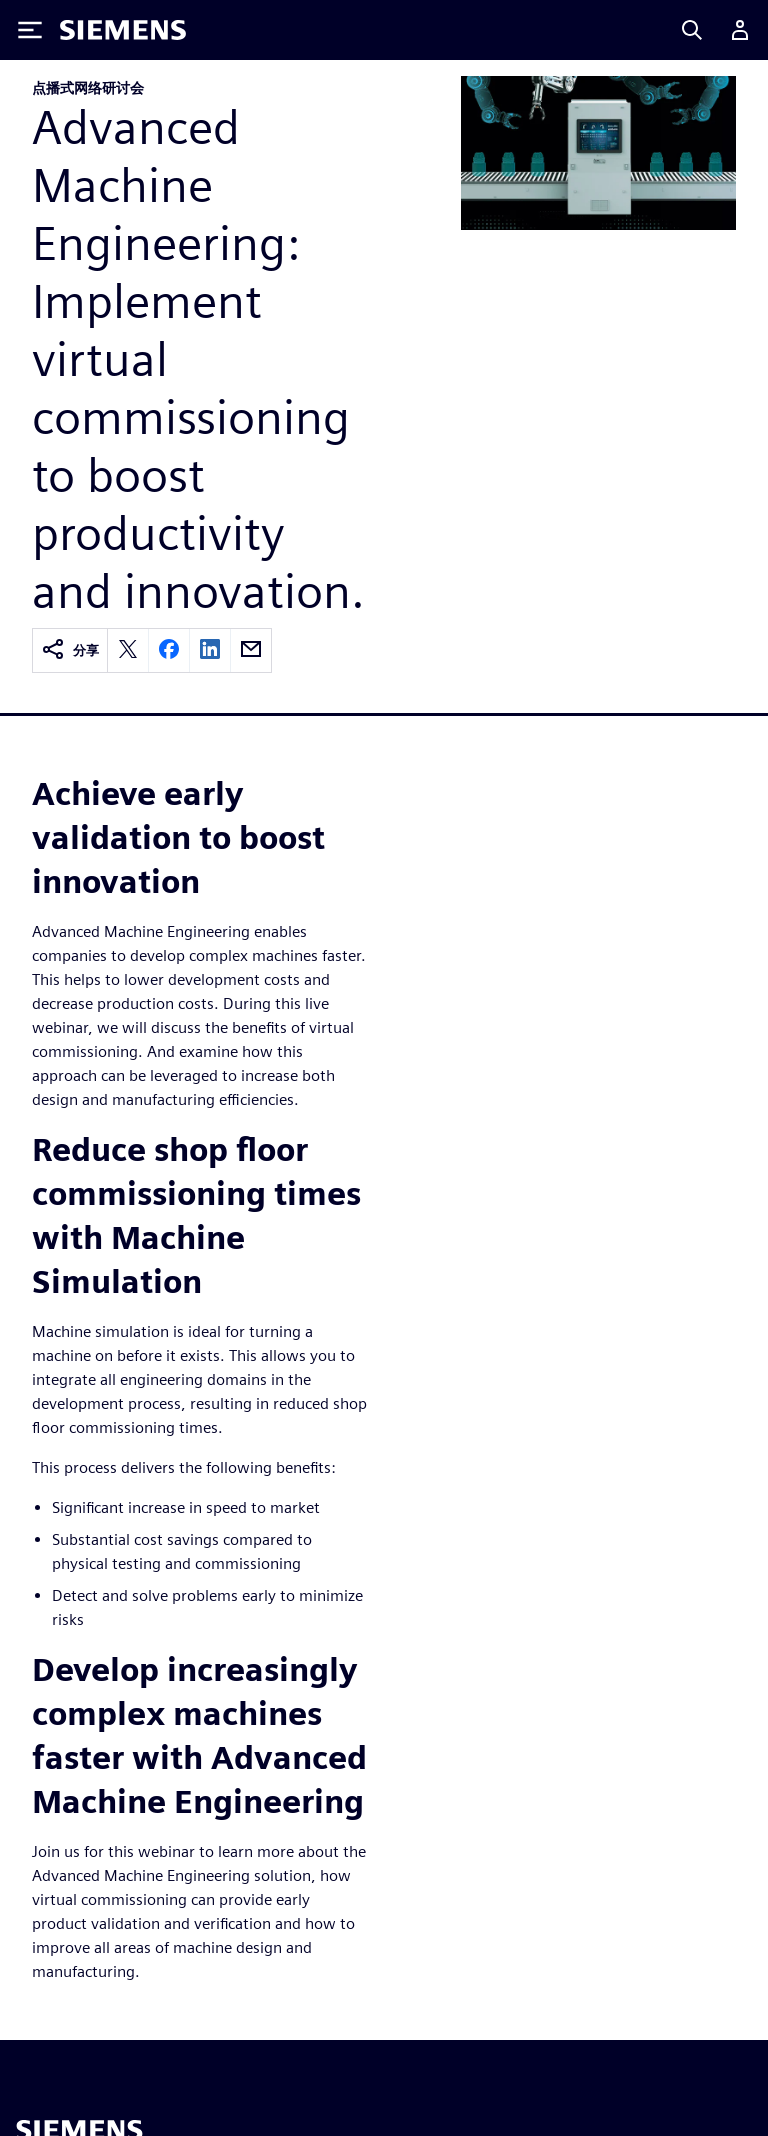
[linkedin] (210, 650)
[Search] (692, 30)
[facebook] (169, 650)
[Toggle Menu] (30, 30)
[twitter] (128, 650)
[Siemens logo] (123, 30)
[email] (251, 650)
